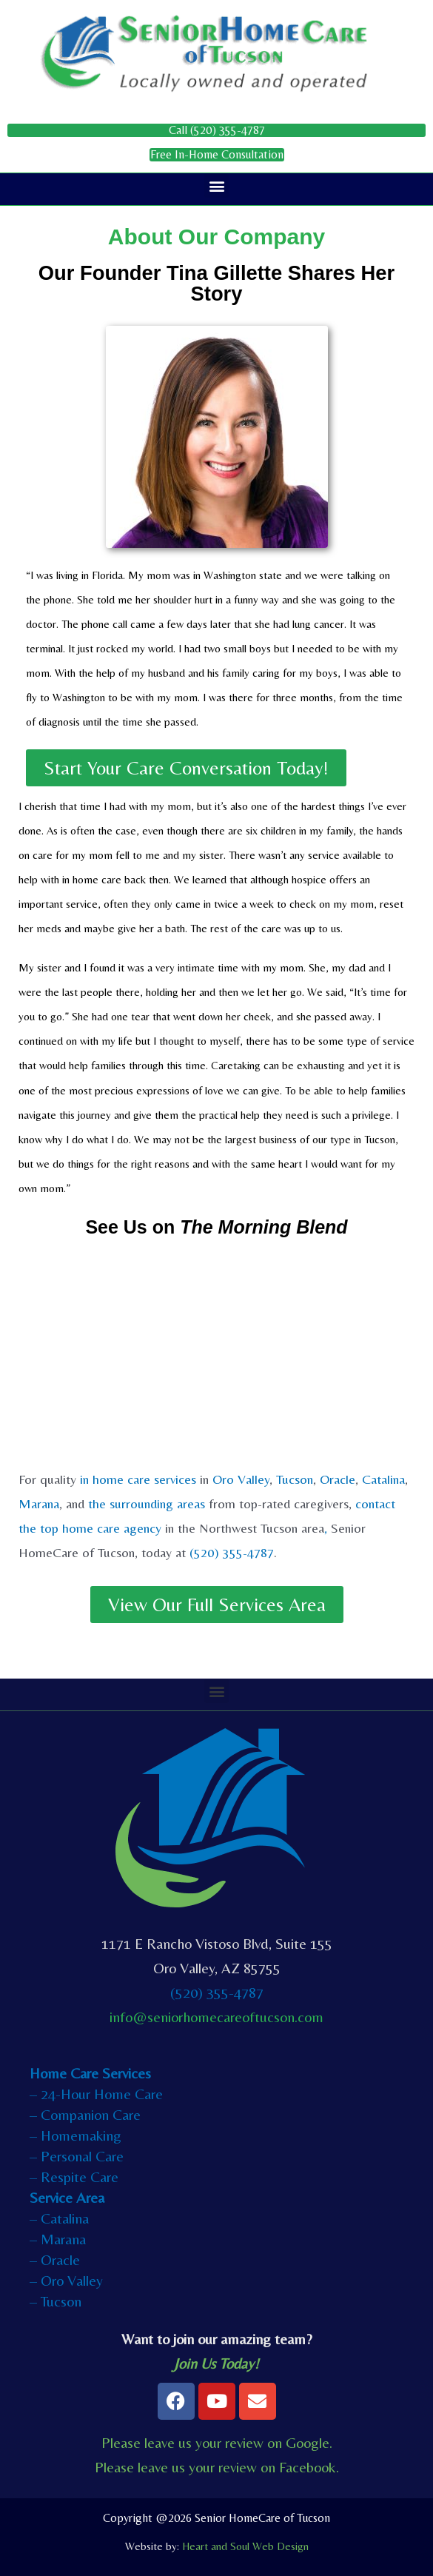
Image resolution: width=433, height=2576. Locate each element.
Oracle (337, 1479)
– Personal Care (77, 2155)
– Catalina (59, 2218)
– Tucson (55, 2300)
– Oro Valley (66, 2280)
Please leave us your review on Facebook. (217, 2466)
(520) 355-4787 (231, 1552)
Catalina (383, 1479)
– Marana (58, 2238)
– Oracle (55, 2259)
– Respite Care (74, 2176)
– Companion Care (85, 2114)
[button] (216, 185)
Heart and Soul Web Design (245, 2546)
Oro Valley (240, 1479)
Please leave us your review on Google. (216, 2442)
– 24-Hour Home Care (96, 2093)
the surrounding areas (146, 1503)
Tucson (294, 1479)
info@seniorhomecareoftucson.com (216, 2016)
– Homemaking (75, 2135)
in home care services (138, 1479)
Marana (39, 1503)
